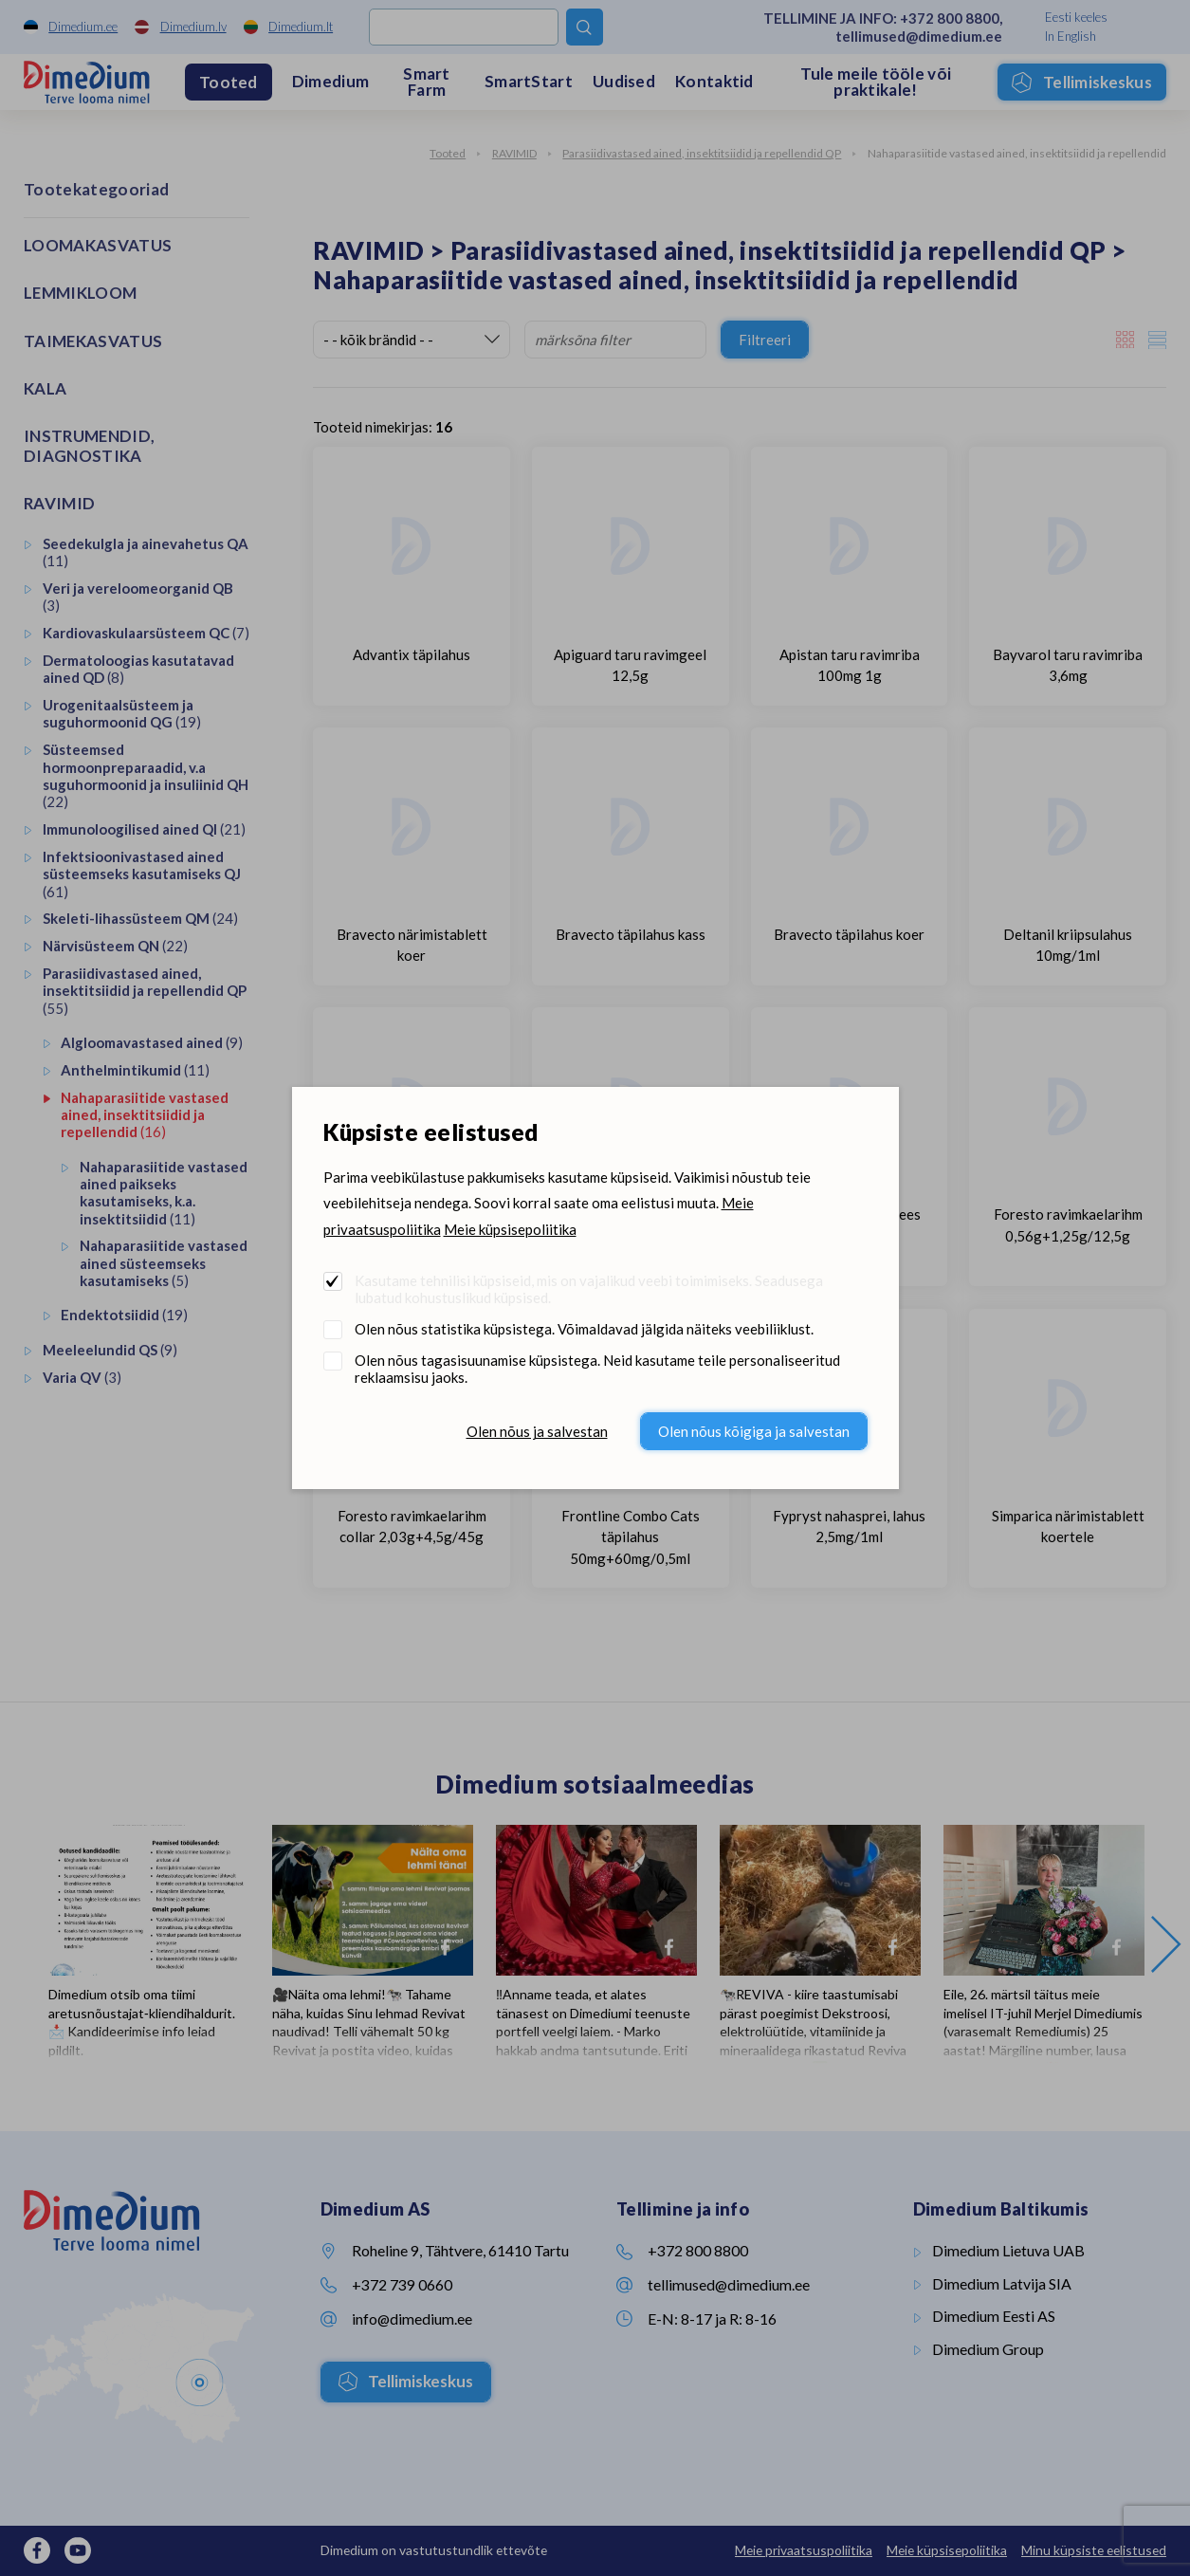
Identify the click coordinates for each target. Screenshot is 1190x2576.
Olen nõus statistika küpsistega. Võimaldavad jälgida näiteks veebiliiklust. (584, 1328)
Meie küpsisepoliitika (510, 1229)
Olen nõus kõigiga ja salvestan (754, 1431)
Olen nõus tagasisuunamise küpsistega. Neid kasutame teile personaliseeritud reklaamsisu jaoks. (597, 1369)
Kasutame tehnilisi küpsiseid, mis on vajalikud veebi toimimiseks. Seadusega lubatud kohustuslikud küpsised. (589, 1289)
